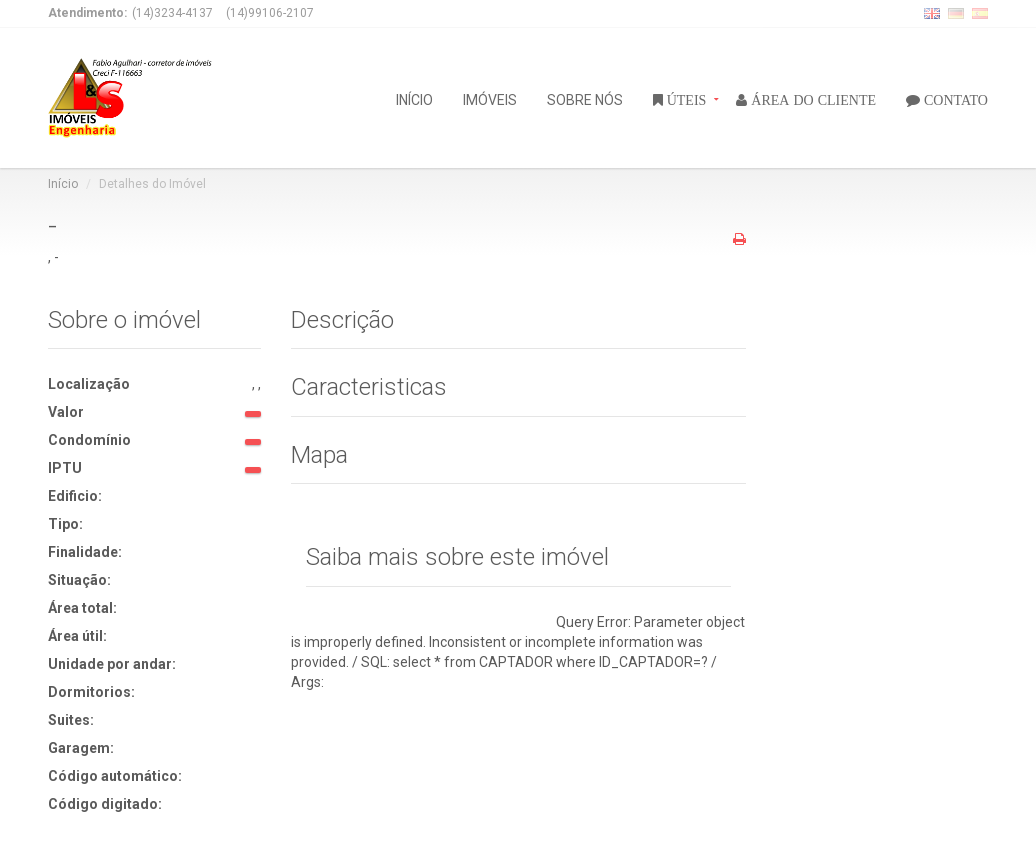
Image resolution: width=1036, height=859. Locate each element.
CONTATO (954, 99)
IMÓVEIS (490, 98)
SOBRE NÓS (585, 98)
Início (63, 184)
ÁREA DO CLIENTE (811, 99)
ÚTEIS (685, 99)
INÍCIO (414, 98)
